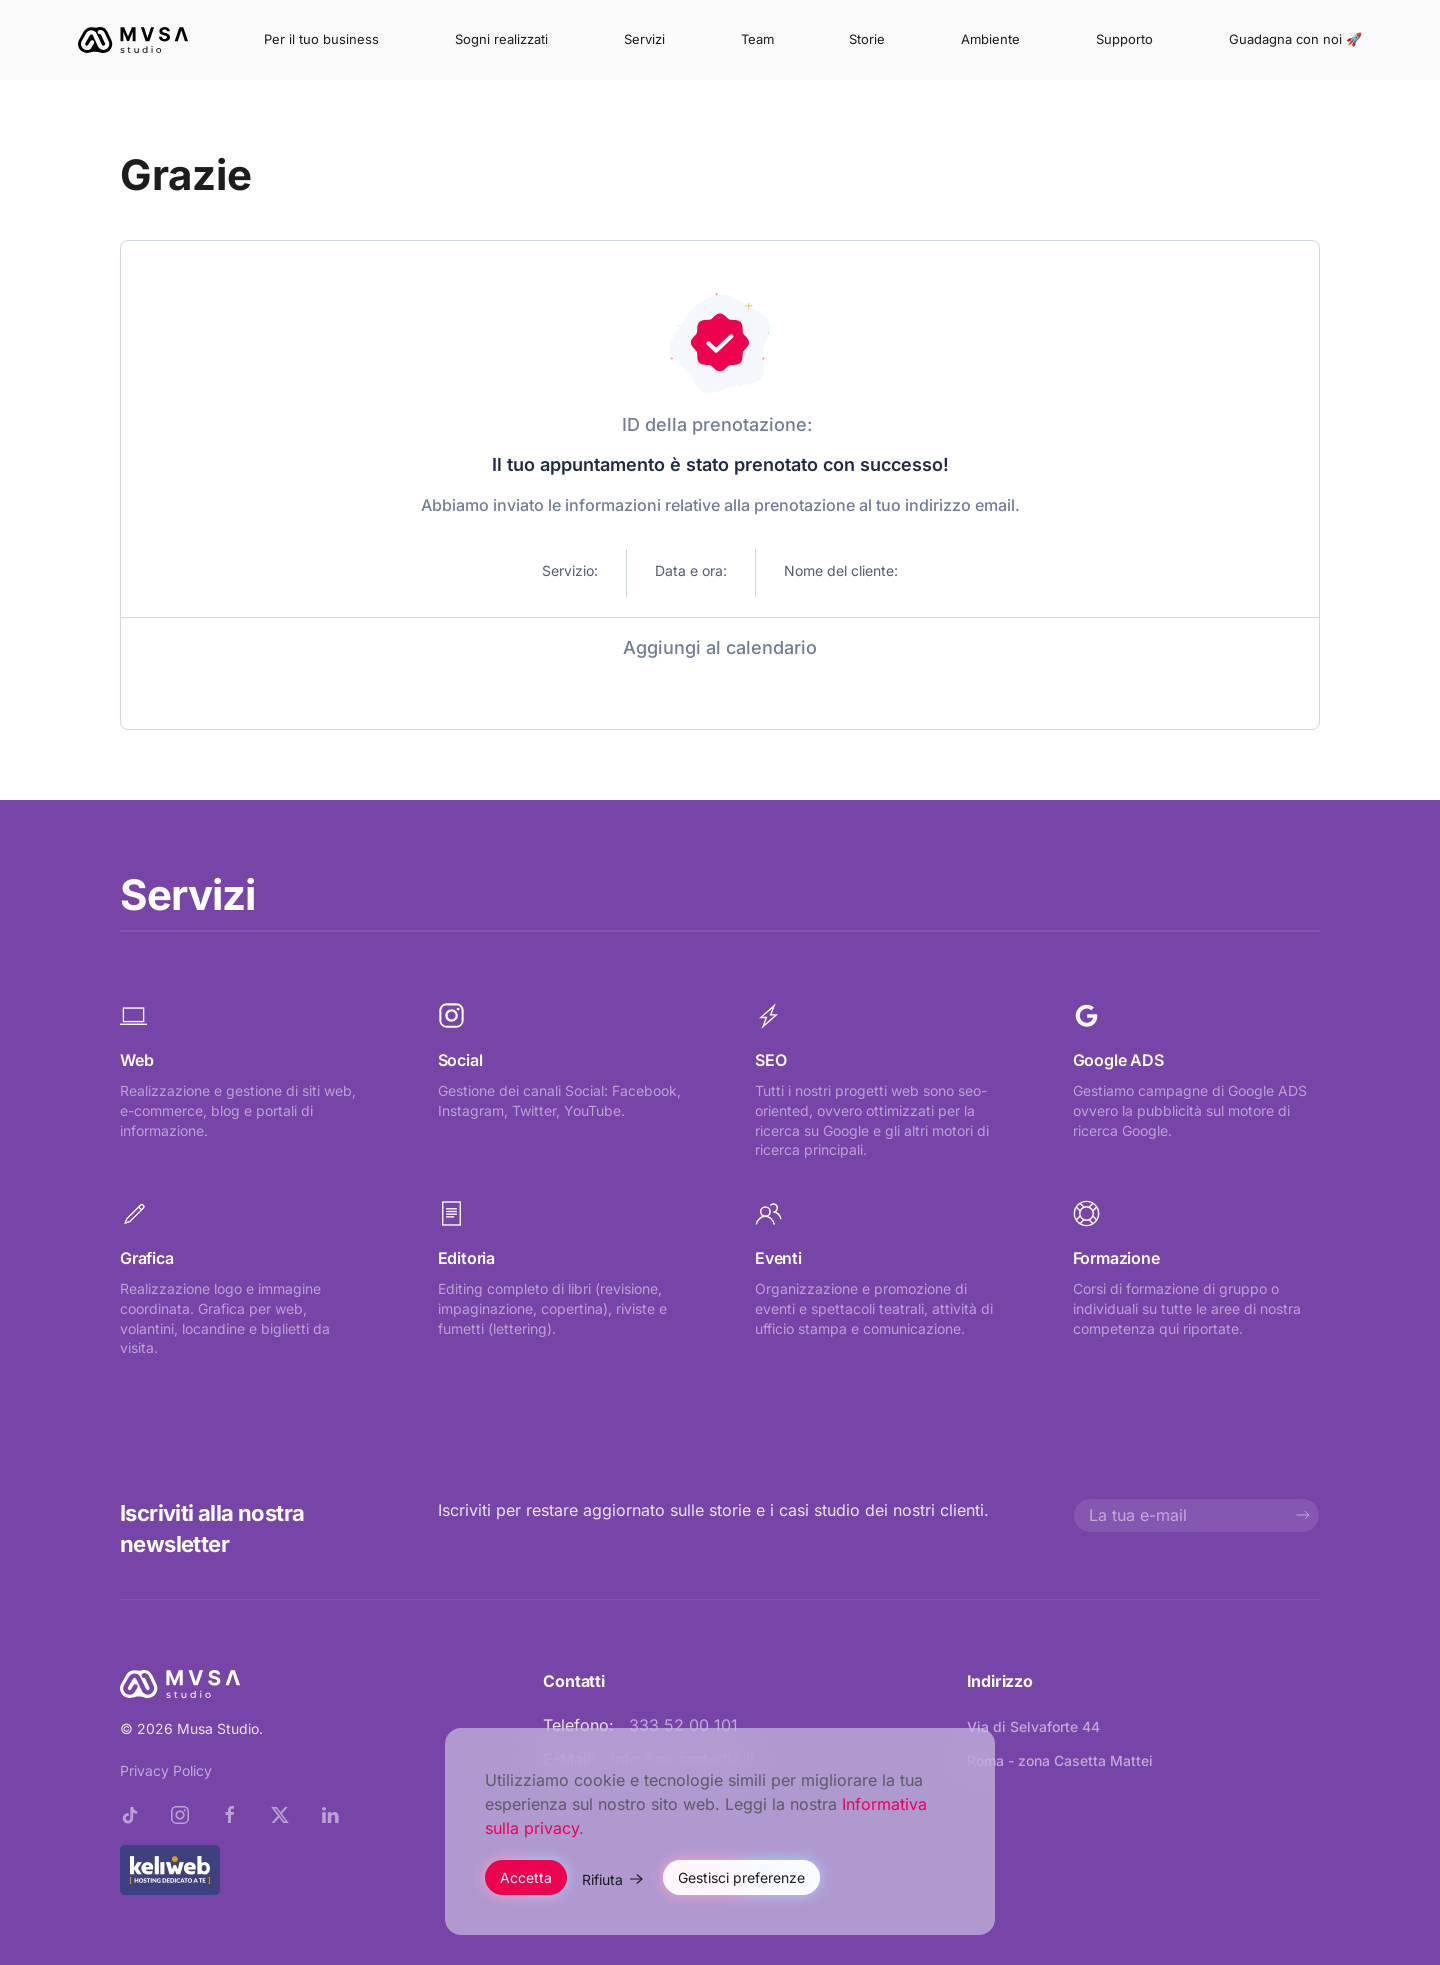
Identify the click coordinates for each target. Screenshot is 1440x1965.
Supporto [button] (1124, 39)
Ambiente (990, 39)
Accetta (526, 1877)
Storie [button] (867, 39)
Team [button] (757, 39)
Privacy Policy (166, 1770)
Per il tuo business (321, 39)
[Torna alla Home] (133, 40)
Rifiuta (602, 1879)
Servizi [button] (644, 39)
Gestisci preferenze (741, 1877)
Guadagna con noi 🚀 (1295, 39)
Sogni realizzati (501, 39)
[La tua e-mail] (1197, 1515)
